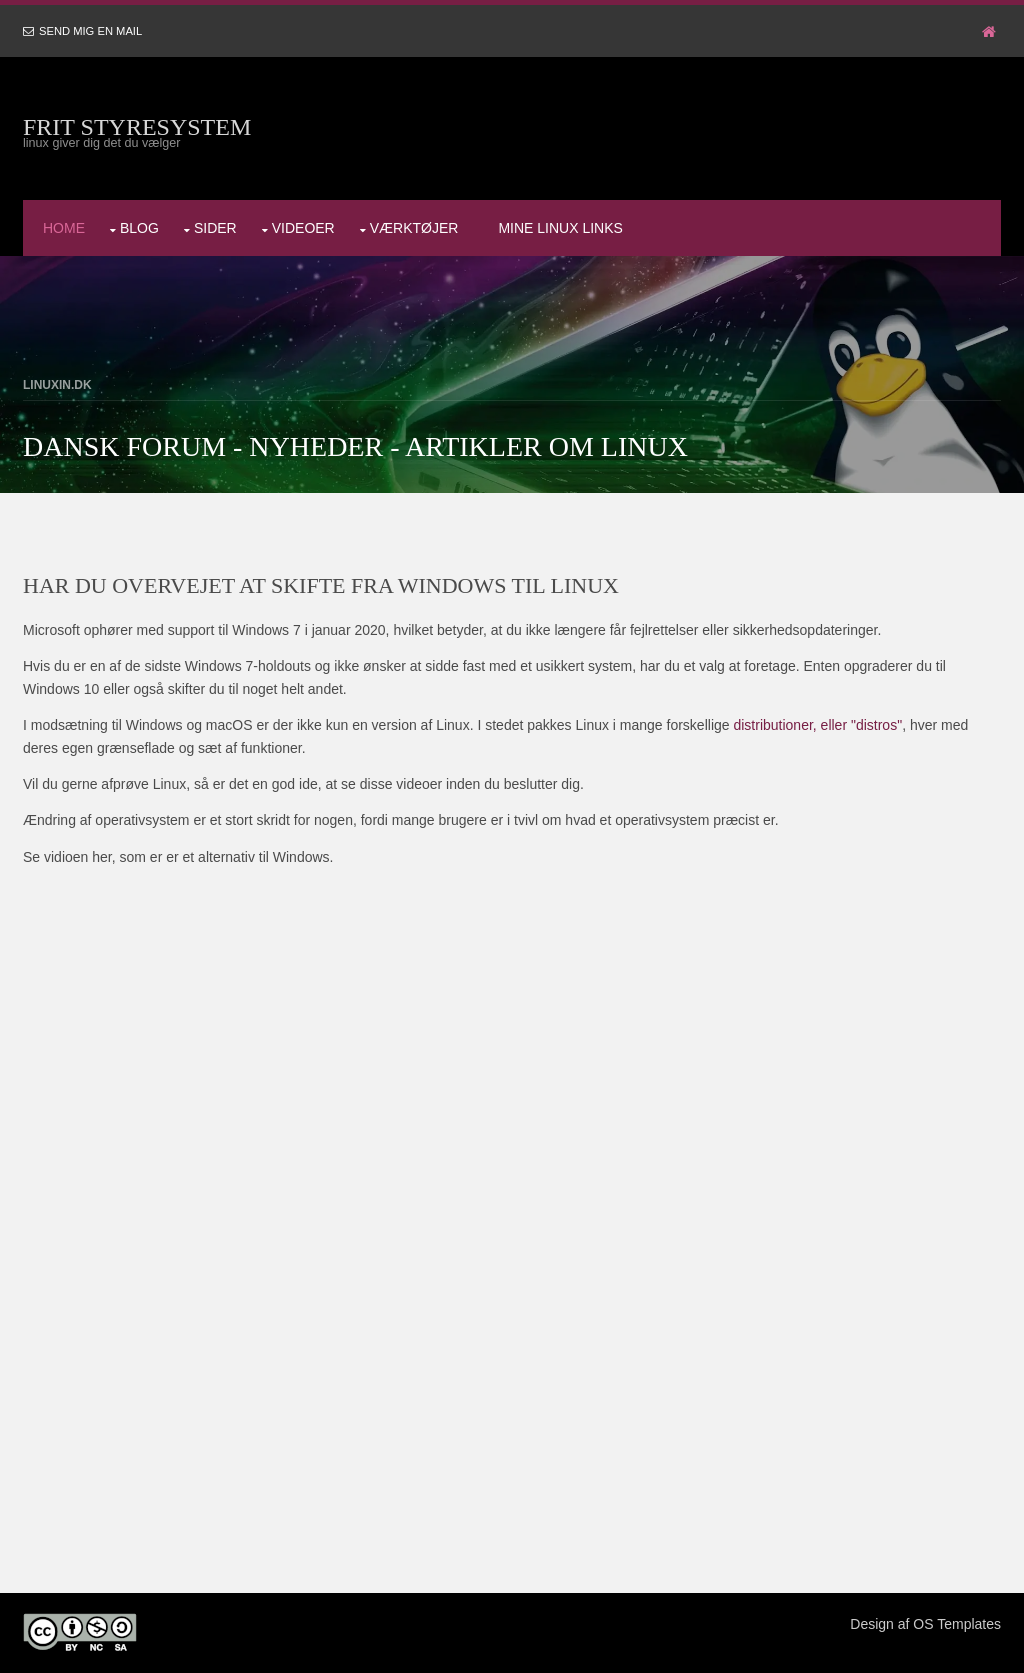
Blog (139, 228)
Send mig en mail (90, 31)
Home (64, 228)
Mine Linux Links (560, 228)
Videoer (303, 228)
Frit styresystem (137, 127)
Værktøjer (414, 228)
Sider (215, 228)
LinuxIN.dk (57, 385)
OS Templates (957, 1624)
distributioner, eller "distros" (817, 725)
